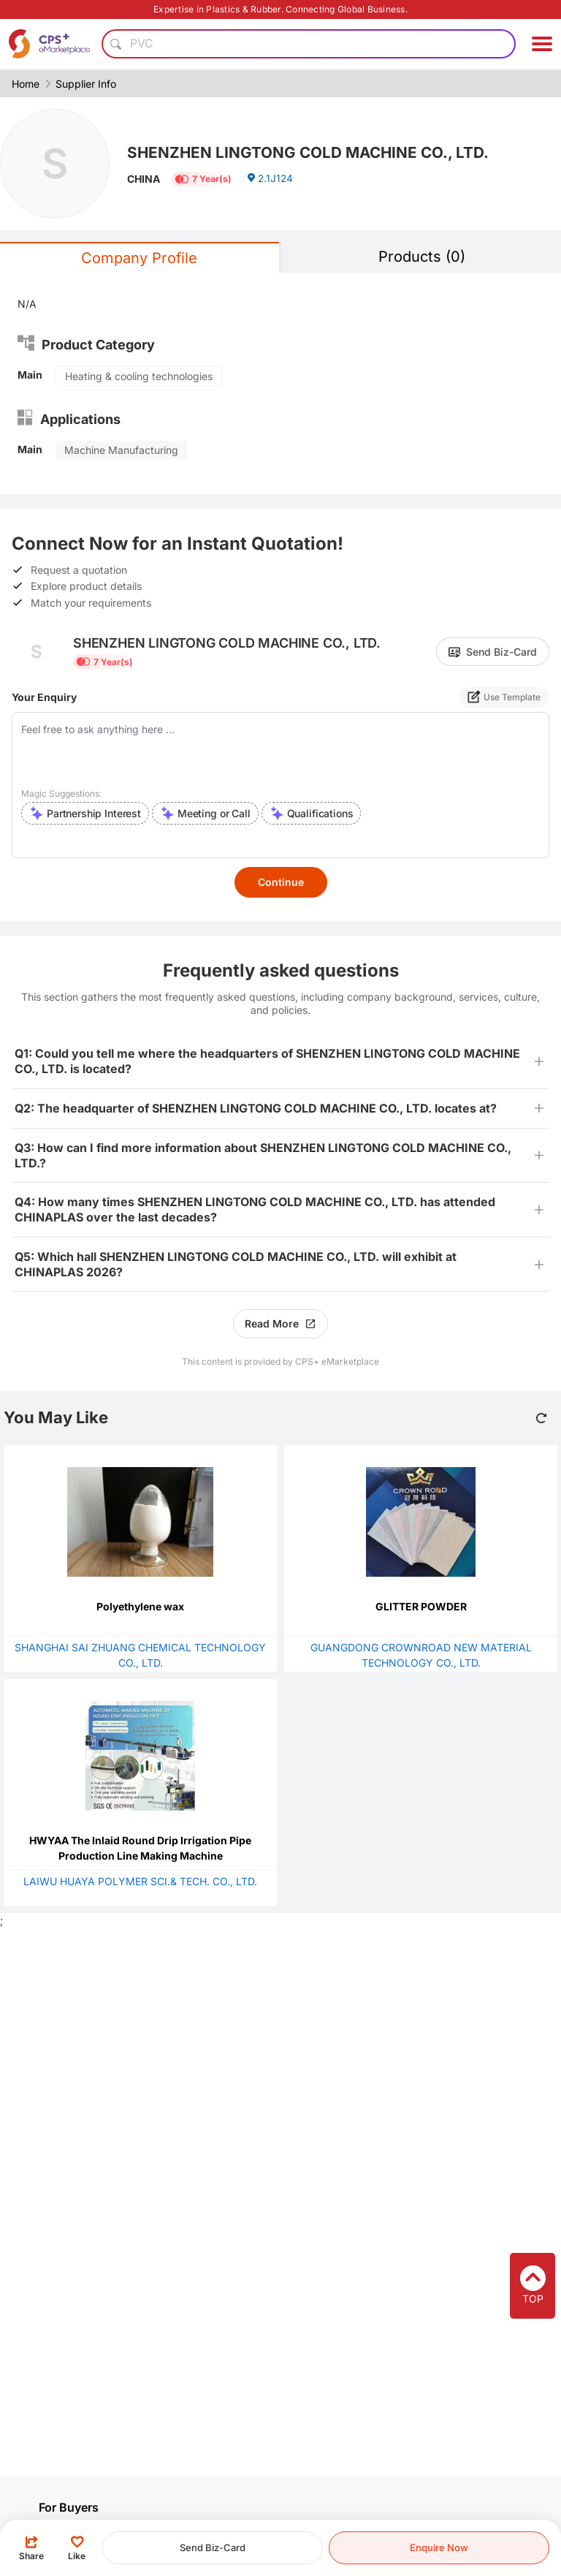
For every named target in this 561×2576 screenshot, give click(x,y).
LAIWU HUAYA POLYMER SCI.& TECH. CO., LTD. (140, 1881)
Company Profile (139, 258)
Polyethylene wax (140, 1606)
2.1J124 (270, 180)
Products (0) (421, 256)
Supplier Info (86, 83)
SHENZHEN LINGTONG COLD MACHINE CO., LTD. (316, 151)
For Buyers (69, 2507)
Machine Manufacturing (121, 450)
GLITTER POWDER (421, 1606)
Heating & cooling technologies (139, 376)
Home (25, 83)
